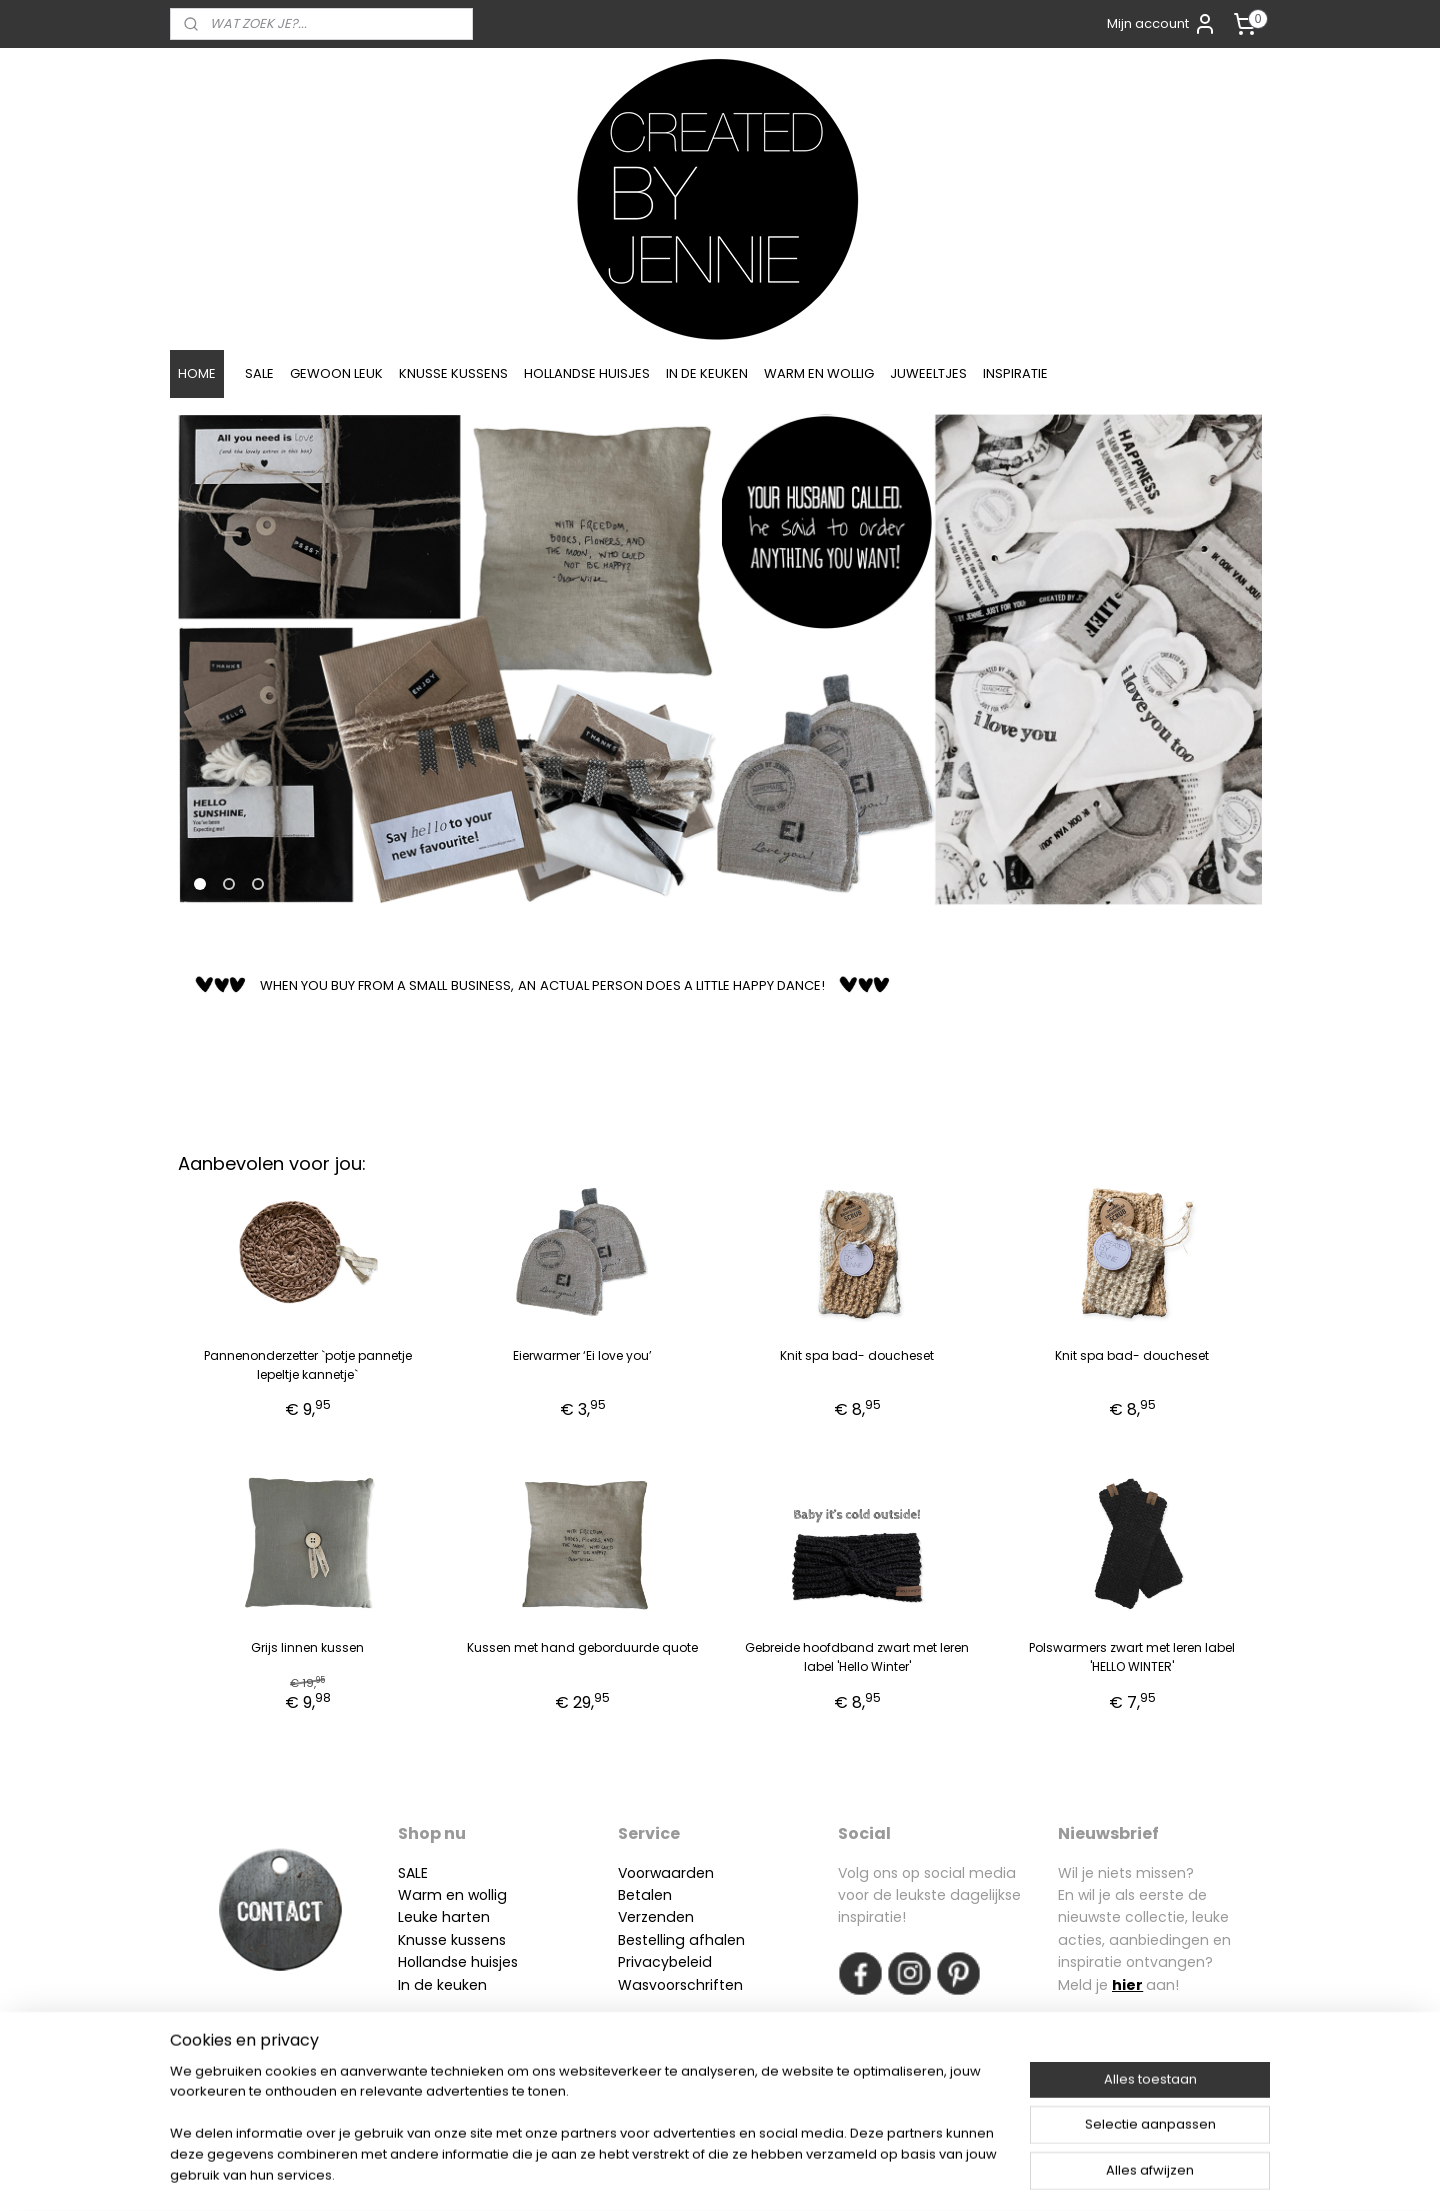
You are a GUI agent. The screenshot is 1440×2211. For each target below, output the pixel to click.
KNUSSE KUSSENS (453, 373)
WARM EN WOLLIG (819, 373)
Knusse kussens (452, 1940)
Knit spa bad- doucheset (857, 1355)
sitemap (664, 2174)
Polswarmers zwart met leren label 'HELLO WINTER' (1132, 1657)
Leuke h (424, 1917)
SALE (259, 373)
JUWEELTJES (928, 373)
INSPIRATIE (1015, 373)
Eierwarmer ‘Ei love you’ (582, 1355)
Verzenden (656, 1917)
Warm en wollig (452, 1895)
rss (706, 2174)
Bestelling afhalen (681, 1940)
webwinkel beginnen (781, 2174)
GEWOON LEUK (336, 373)
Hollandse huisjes (458, 1962)
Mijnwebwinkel (958, 2174)
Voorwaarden (666, 1873)
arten (470, 1917)
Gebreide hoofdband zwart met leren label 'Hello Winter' (857, 1657)
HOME (197, 373)
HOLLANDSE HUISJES (587, 373)
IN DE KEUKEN (707, 373)
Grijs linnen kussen (307, 1647)
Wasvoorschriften (680, 1985)
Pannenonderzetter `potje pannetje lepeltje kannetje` (308, 1365)
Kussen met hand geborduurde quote (582, 1647)
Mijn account (1162, 24)
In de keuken (442, 1985)
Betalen (645, 1895)
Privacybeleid (665, 1962)
